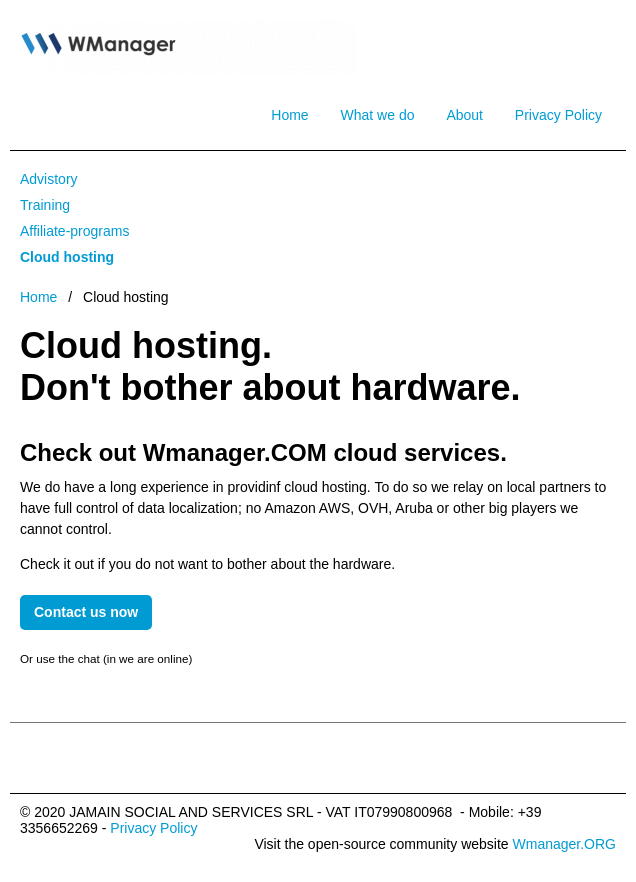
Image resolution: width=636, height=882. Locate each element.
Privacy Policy (558, 115)
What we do (378, 115)
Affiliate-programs (74, 231)
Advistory (49, 179)
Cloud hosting (67, 257)
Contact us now (86, 612)
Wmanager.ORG (564, 844)
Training (45, 205)
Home (289, 115)
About (464, 115)
